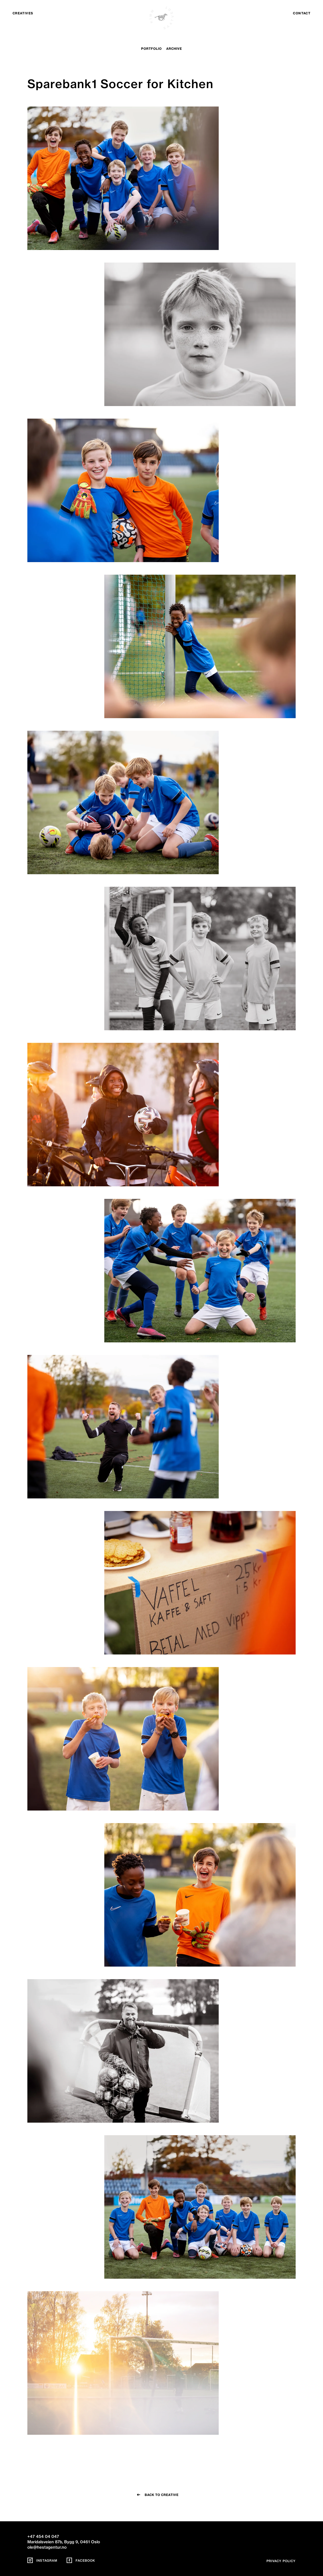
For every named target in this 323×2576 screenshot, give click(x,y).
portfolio (151, 49)
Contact (301, 13)
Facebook (81, 2560)
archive (174, 49)
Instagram (42, 2560)
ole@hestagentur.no (47, 2547)
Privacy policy (281, 2561)
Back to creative (162, 2495)
